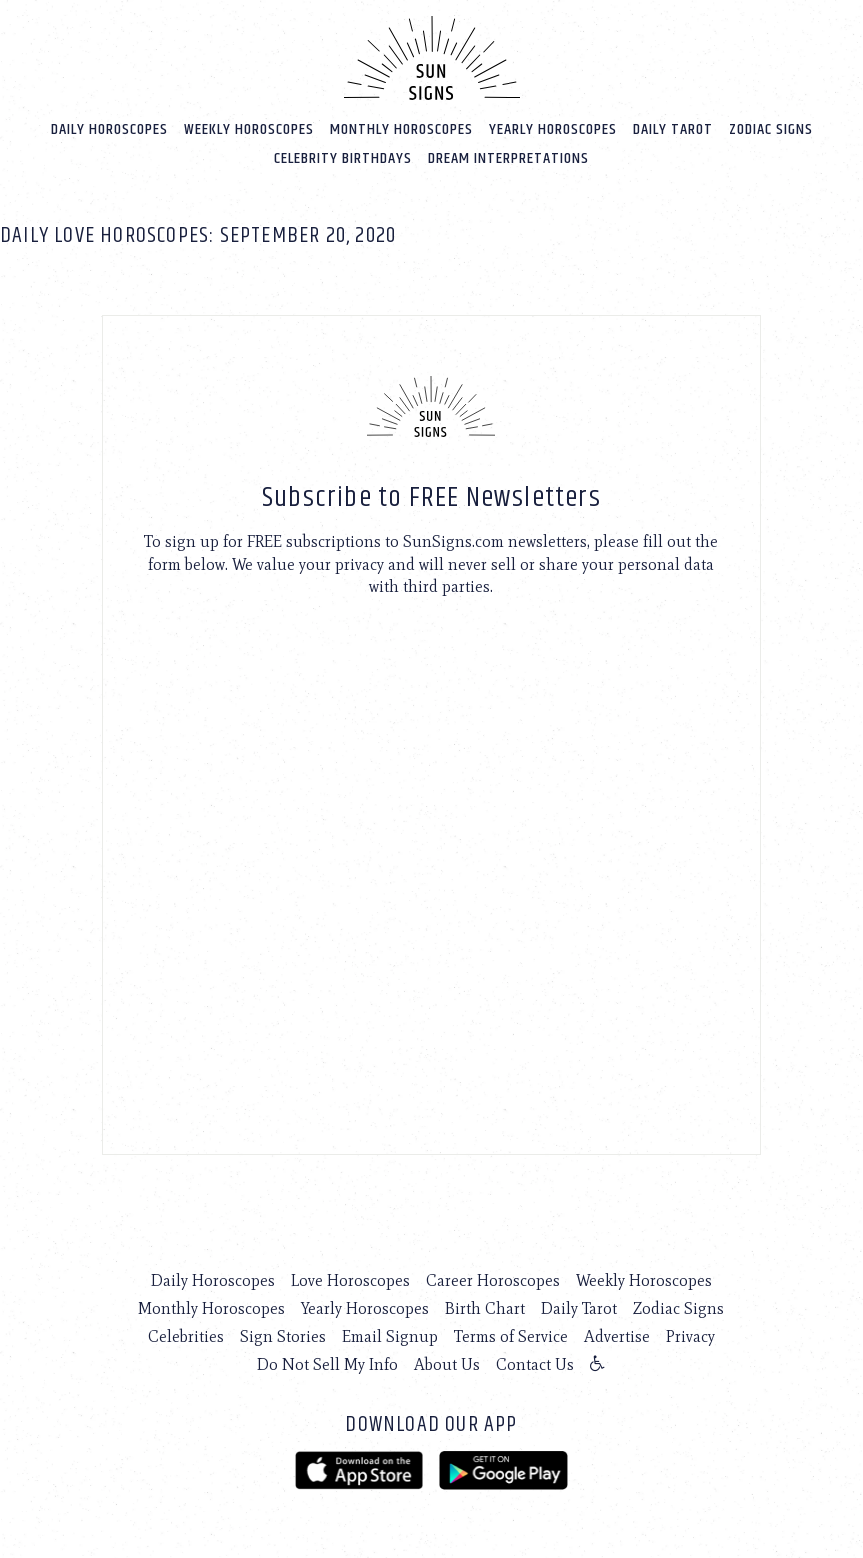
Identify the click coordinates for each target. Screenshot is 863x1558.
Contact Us (535, 1364)
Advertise (617, 1336)
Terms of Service (511, 1336)
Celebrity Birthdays (343, 158)
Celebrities (186, 1336)
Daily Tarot (673, 129)
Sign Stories (283, 1336)
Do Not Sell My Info (327, 1364)
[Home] (432, 58)
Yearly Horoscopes (553, 129)
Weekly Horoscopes (249, 129)
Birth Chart (485, 1308)
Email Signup (390, 1336)
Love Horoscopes (350, 1280)
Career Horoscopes (493, 1280)
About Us (447, 1364)
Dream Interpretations (508, 158)
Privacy (690, 1336)
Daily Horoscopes (109, 129)
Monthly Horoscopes (401, 129)
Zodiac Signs (771, 129)
